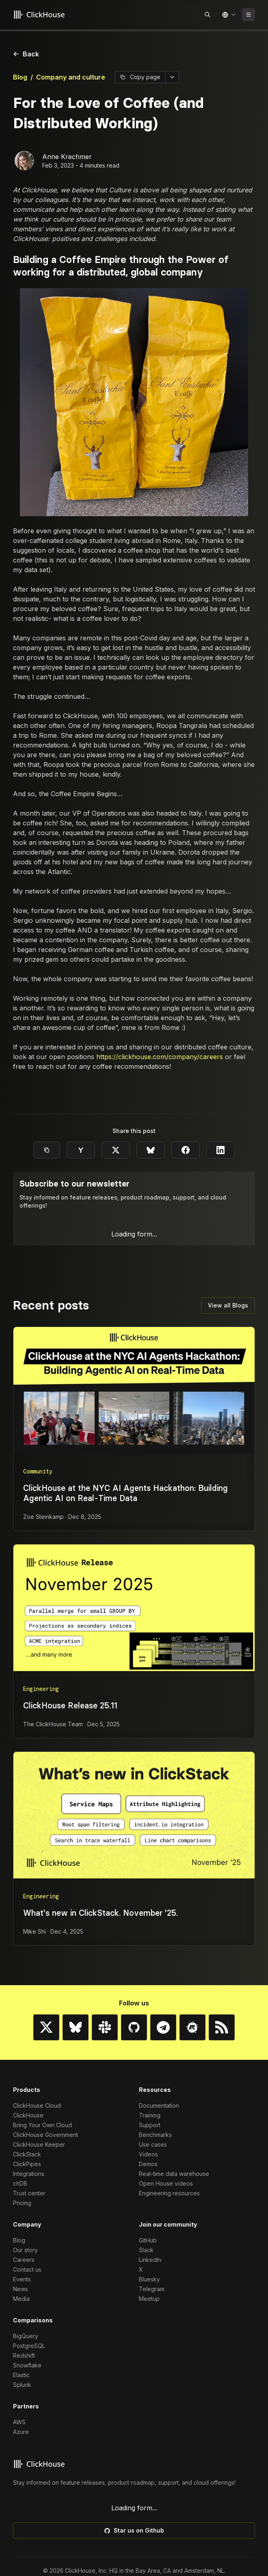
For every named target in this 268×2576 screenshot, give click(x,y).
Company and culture (70, 77)
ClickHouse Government (45, 2550)
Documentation (159, 2521)
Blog (20, 77)
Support (149, 2540)
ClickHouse (28, 2531)
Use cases (153, 2560)
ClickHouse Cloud (37, 2521)
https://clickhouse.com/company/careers (159, 1057)
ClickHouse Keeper (39, 2560)
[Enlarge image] (134, 402)
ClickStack (27, 2570)
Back (26, 54)
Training (149, 2531)
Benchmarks (155, 2550)
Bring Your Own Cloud (42, 2540)
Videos (148, 2570)
